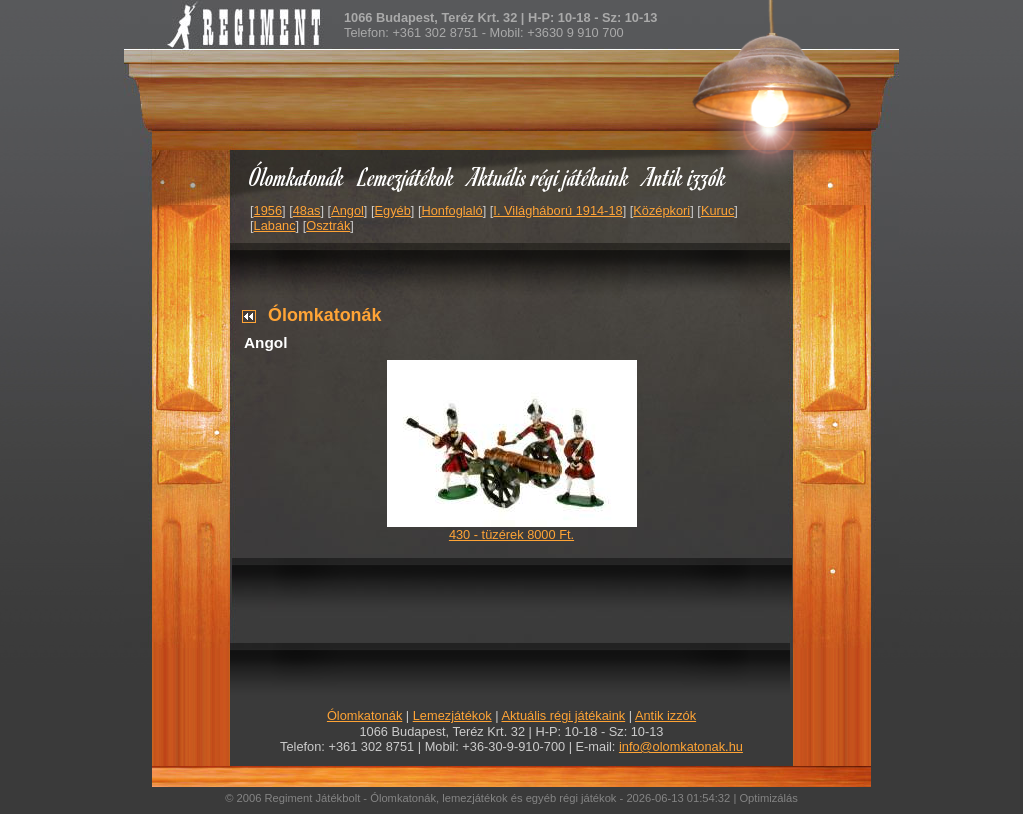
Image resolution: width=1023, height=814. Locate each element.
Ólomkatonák (296, 176)
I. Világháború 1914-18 (557, 210)
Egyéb (393, 210)
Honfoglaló (452, 210)
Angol (347, 210)
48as (307, 210)
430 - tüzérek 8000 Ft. (511, 534)
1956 (268, 210)
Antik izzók (685, 176)
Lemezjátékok (406, 176)
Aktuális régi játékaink (549, 176)
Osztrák (328, 225)
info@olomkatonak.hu (681, 746)
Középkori (661, 210)
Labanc (275, 225)
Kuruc (717, 210)
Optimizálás (768, 798)
